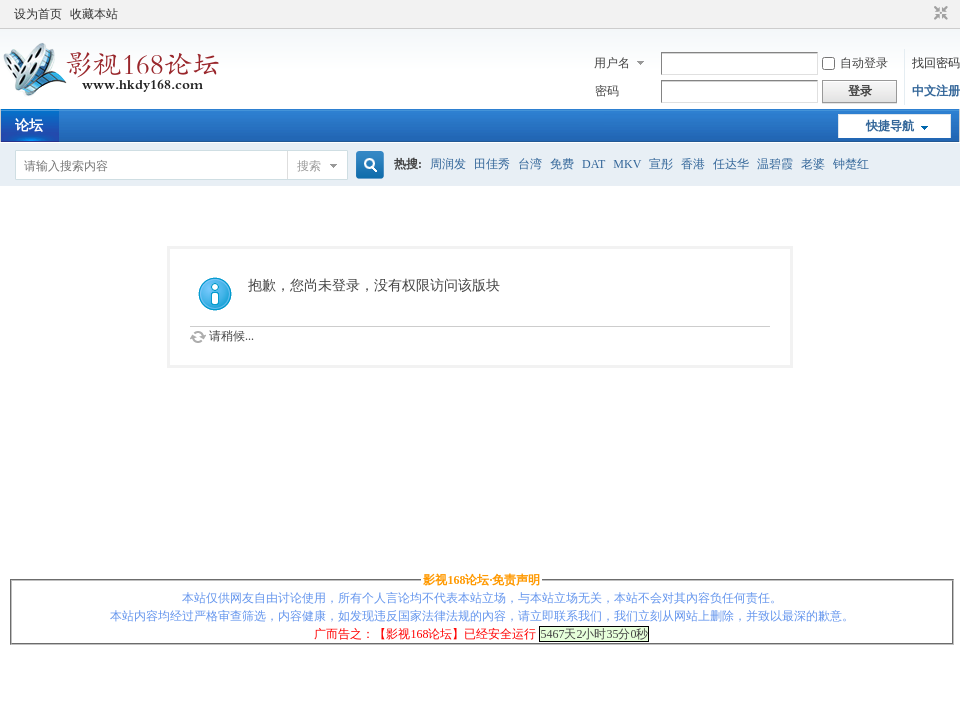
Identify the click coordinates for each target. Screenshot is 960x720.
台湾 (530, 164)
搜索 (309, 166)
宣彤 (661, 164)
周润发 (448, 164)
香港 (693, 164)
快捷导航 (890, 126)
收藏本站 (94, 14)
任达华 (731, 164)
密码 (607, 91)
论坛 (29, 125)
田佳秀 (492, 164)
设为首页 (38, 14)
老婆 (813, 164)
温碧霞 (775, 164)
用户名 (612, 63)
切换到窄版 (938, 14)
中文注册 (936, 91)
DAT (593, 164)
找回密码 (936, 63)
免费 (562, 164)
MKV (627, 164)
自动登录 (855, 63)
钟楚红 (851, 164)
